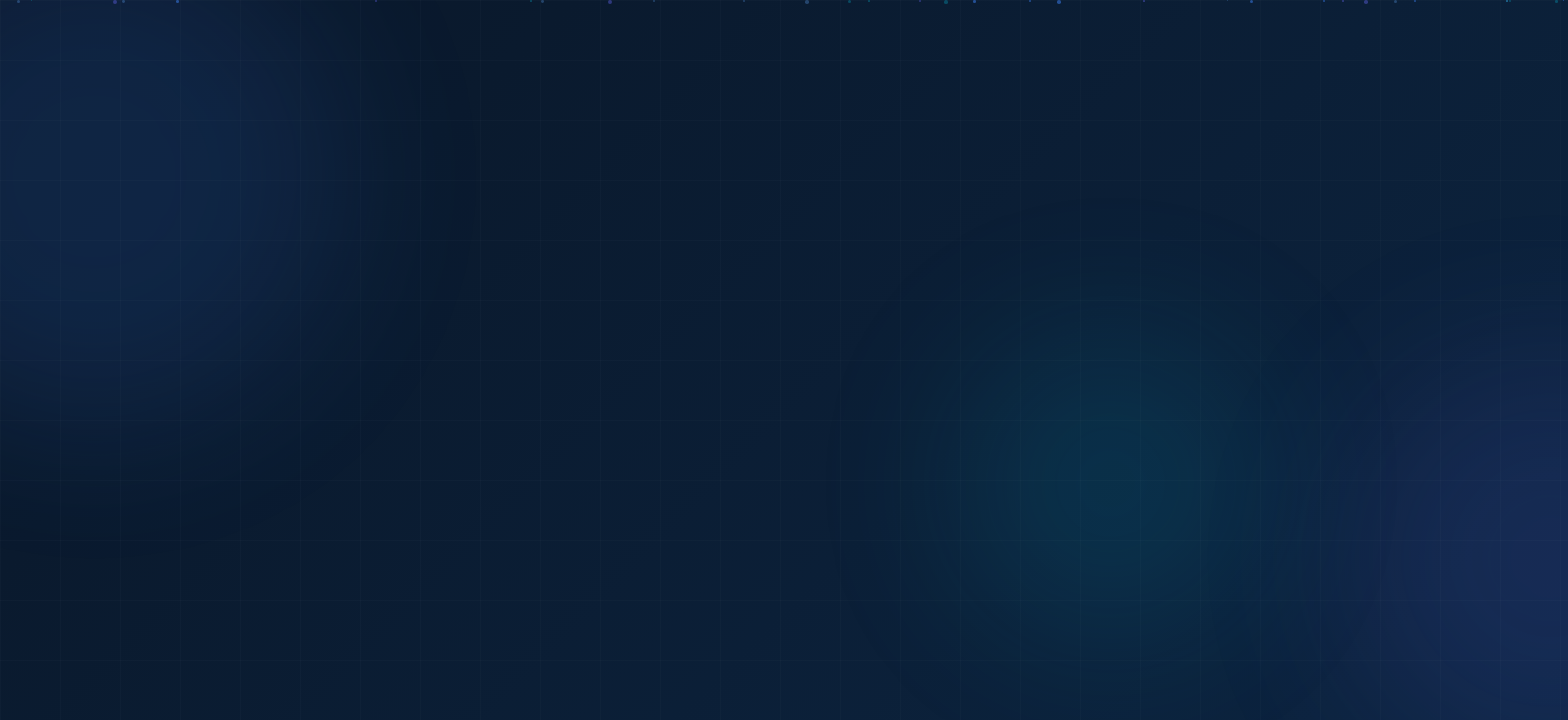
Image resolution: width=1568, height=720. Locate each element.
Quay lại (886, 468)
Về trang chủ (711, 468)
